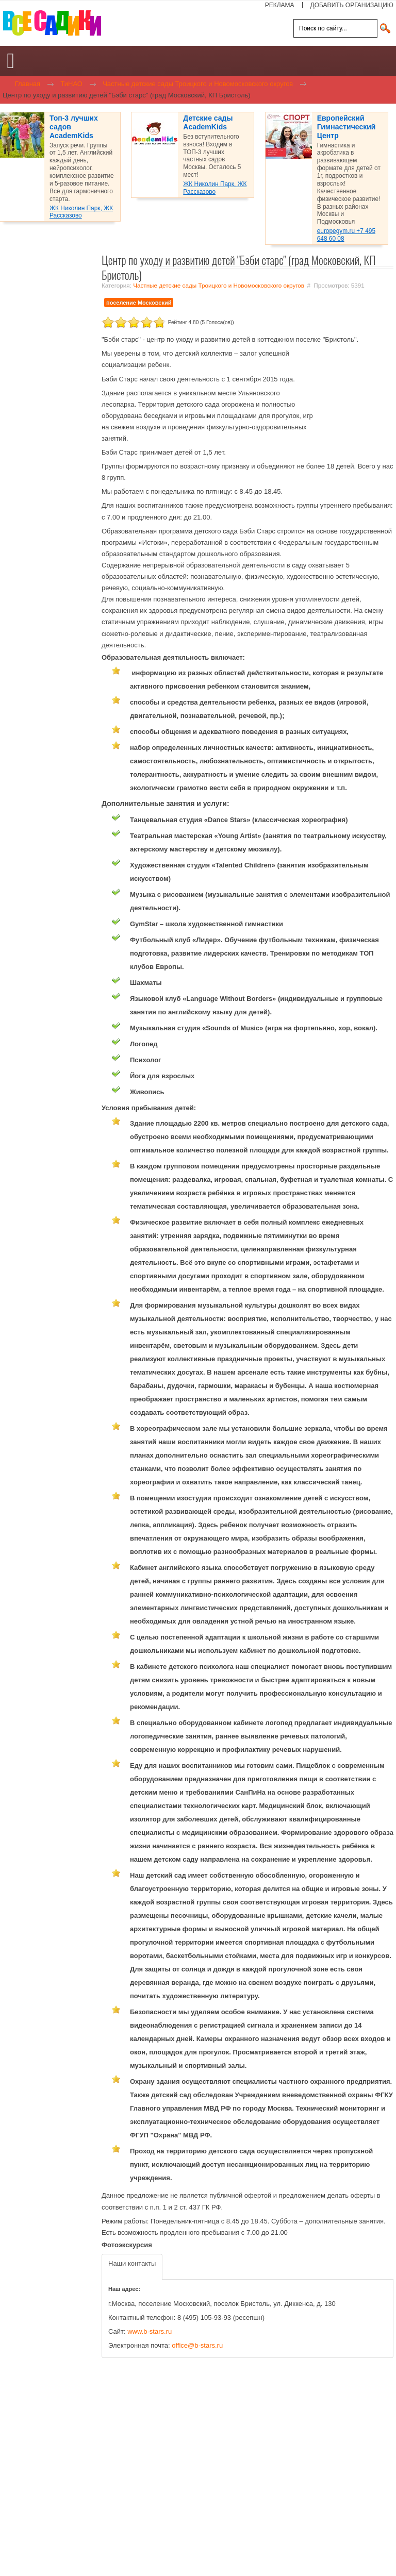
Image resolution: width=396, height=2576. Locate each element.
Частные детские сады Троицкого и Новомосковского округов (218, 285)
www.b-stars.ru (149, 2331)
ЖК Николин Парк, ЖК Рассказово (81, 212)
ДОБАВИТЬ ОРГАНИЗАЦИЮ (351, 5)
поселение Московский (138, 302)
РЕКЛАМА (279, 5)
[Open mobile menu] (11, 60)
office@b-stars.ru (197, 2345)
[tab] (132, 2267)
